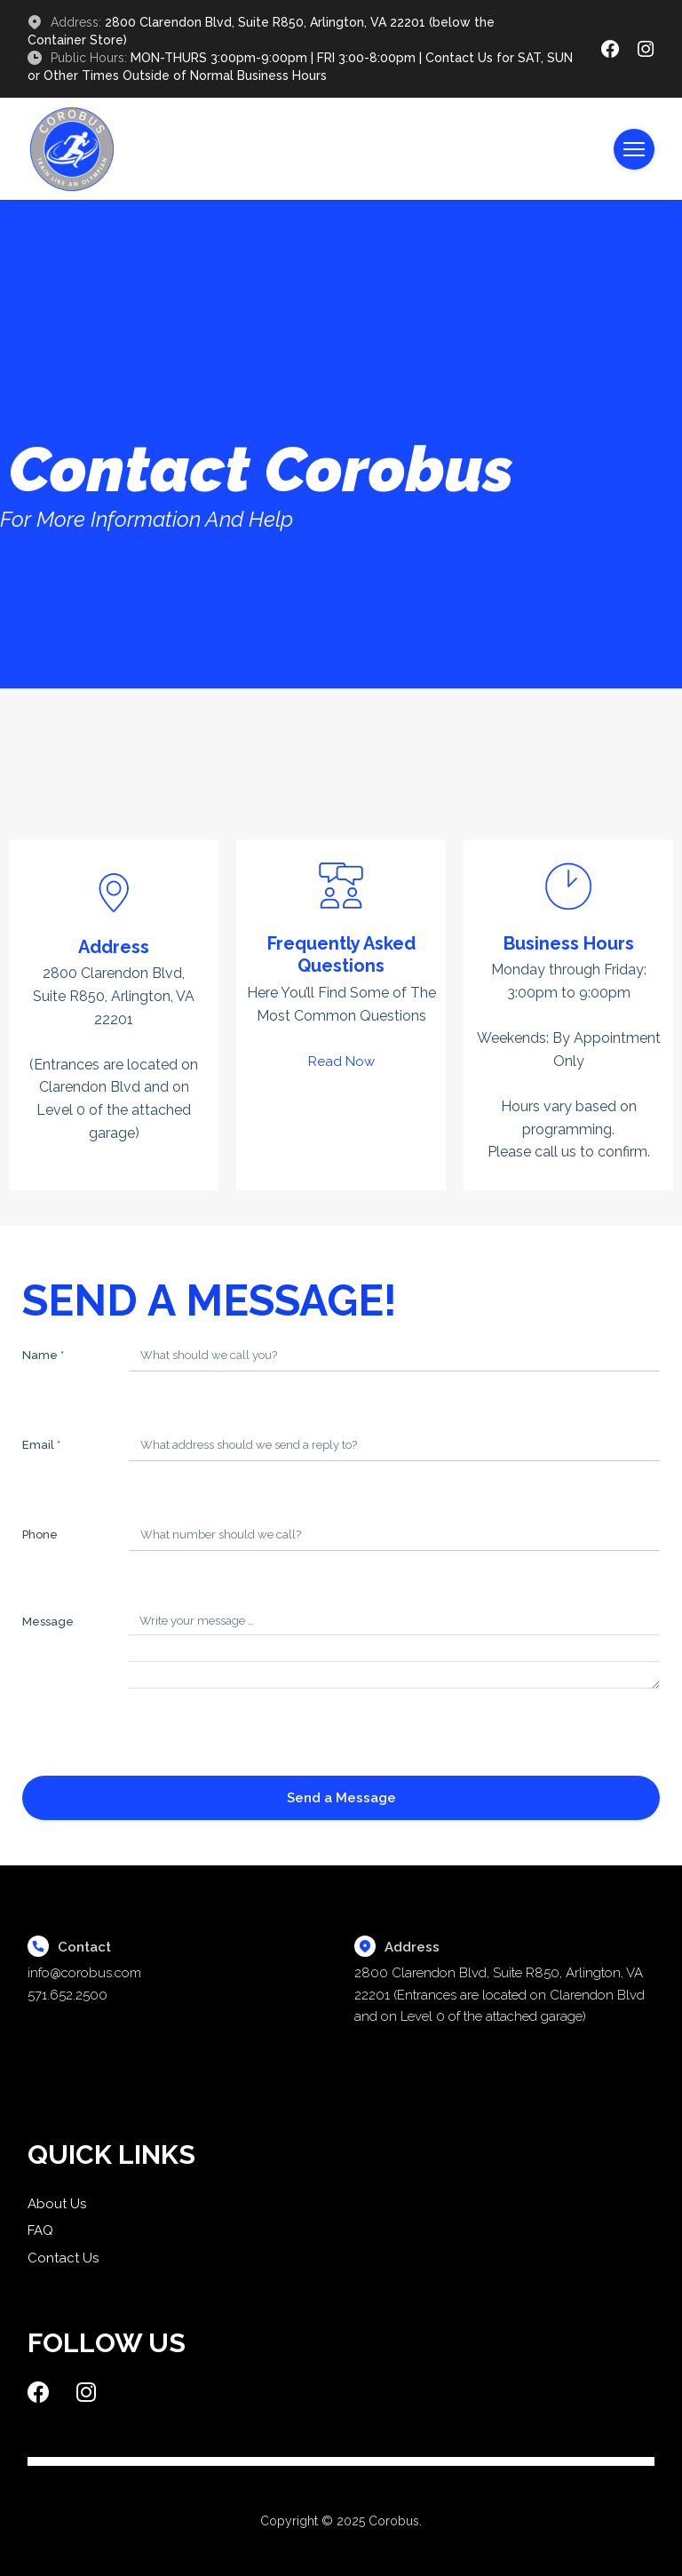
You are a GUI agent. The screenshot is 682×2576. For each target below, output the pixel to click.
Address (113, 947)
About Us (57, 2204)
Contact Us (63, 2258)
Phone (40, 1534)
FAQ (40, 2230)
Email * (41, 1444)
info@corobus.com (84, 1973)
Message (48, 1621)
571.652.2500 (67, 1995)
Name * (43, 1355)
